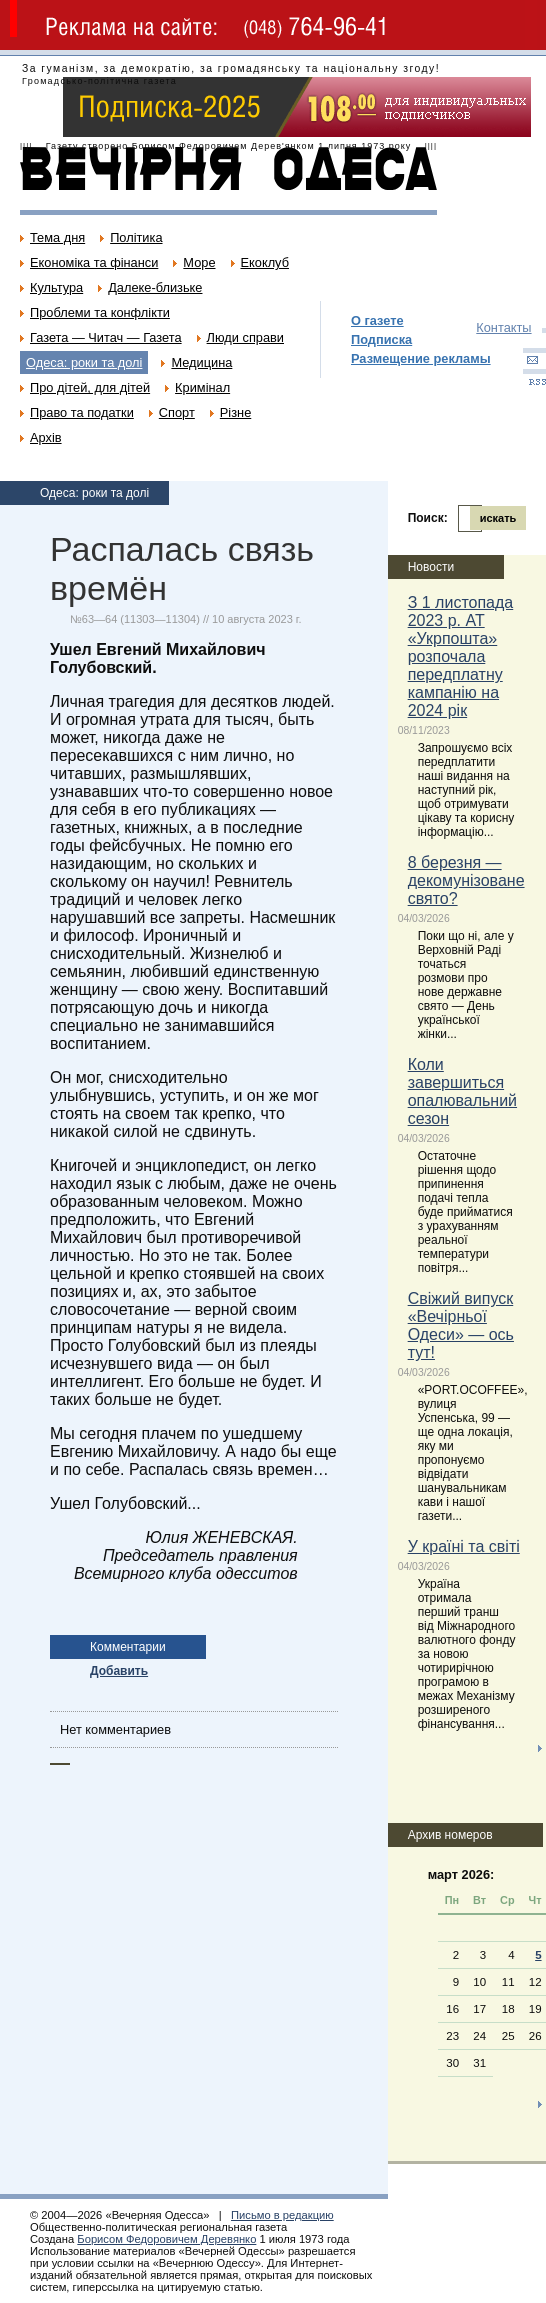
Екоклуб (265, 262)
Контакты (503, 327)
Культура (56, 287)
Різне (235, 412)
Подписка (381, 339)
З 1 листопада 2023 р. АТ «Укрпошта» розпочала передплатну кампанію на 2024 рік (461, 656)
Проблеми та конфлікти (100, 312)
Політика (136, 237)
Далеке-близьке (155, 287)
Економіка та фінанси (94, 262)
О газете (377, 320)
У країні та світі (464, 1546)
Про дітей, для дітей (90, 387)
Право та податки (82, 412)
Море (199, 262)
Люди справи (245, 337)
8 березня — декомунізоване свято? (466, 880)
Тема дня (57, 237)
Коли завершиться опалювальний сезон (462, 1091)
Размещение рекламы (421, 358)
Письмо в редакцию (282, 2215)
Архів (46, 437)
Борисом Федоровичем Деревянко (166, 2239)
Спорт (177, 412)
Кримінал (202, 387)
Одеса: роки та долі (84, 362)
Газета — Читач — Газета (106, 337)
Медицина (201, 362)
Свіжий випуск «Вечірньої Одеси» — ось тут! (461, 1325)
